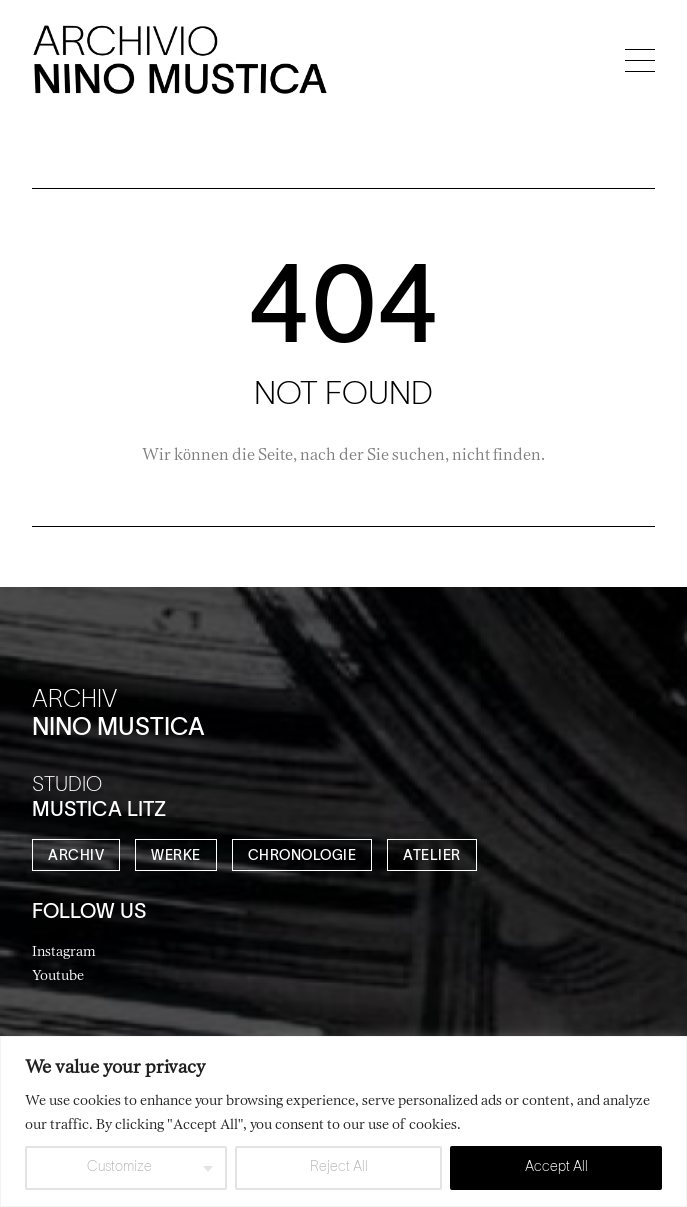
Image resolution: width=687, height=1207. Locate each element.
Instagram (64, 950)
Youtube (58, 974)
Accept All (556, 1167)
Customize (119, 1167)
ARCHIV (76, 856)
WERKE (176, 856)
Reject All (339, 1167)
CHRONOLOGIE (302, 856)
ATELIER (432, 856)
